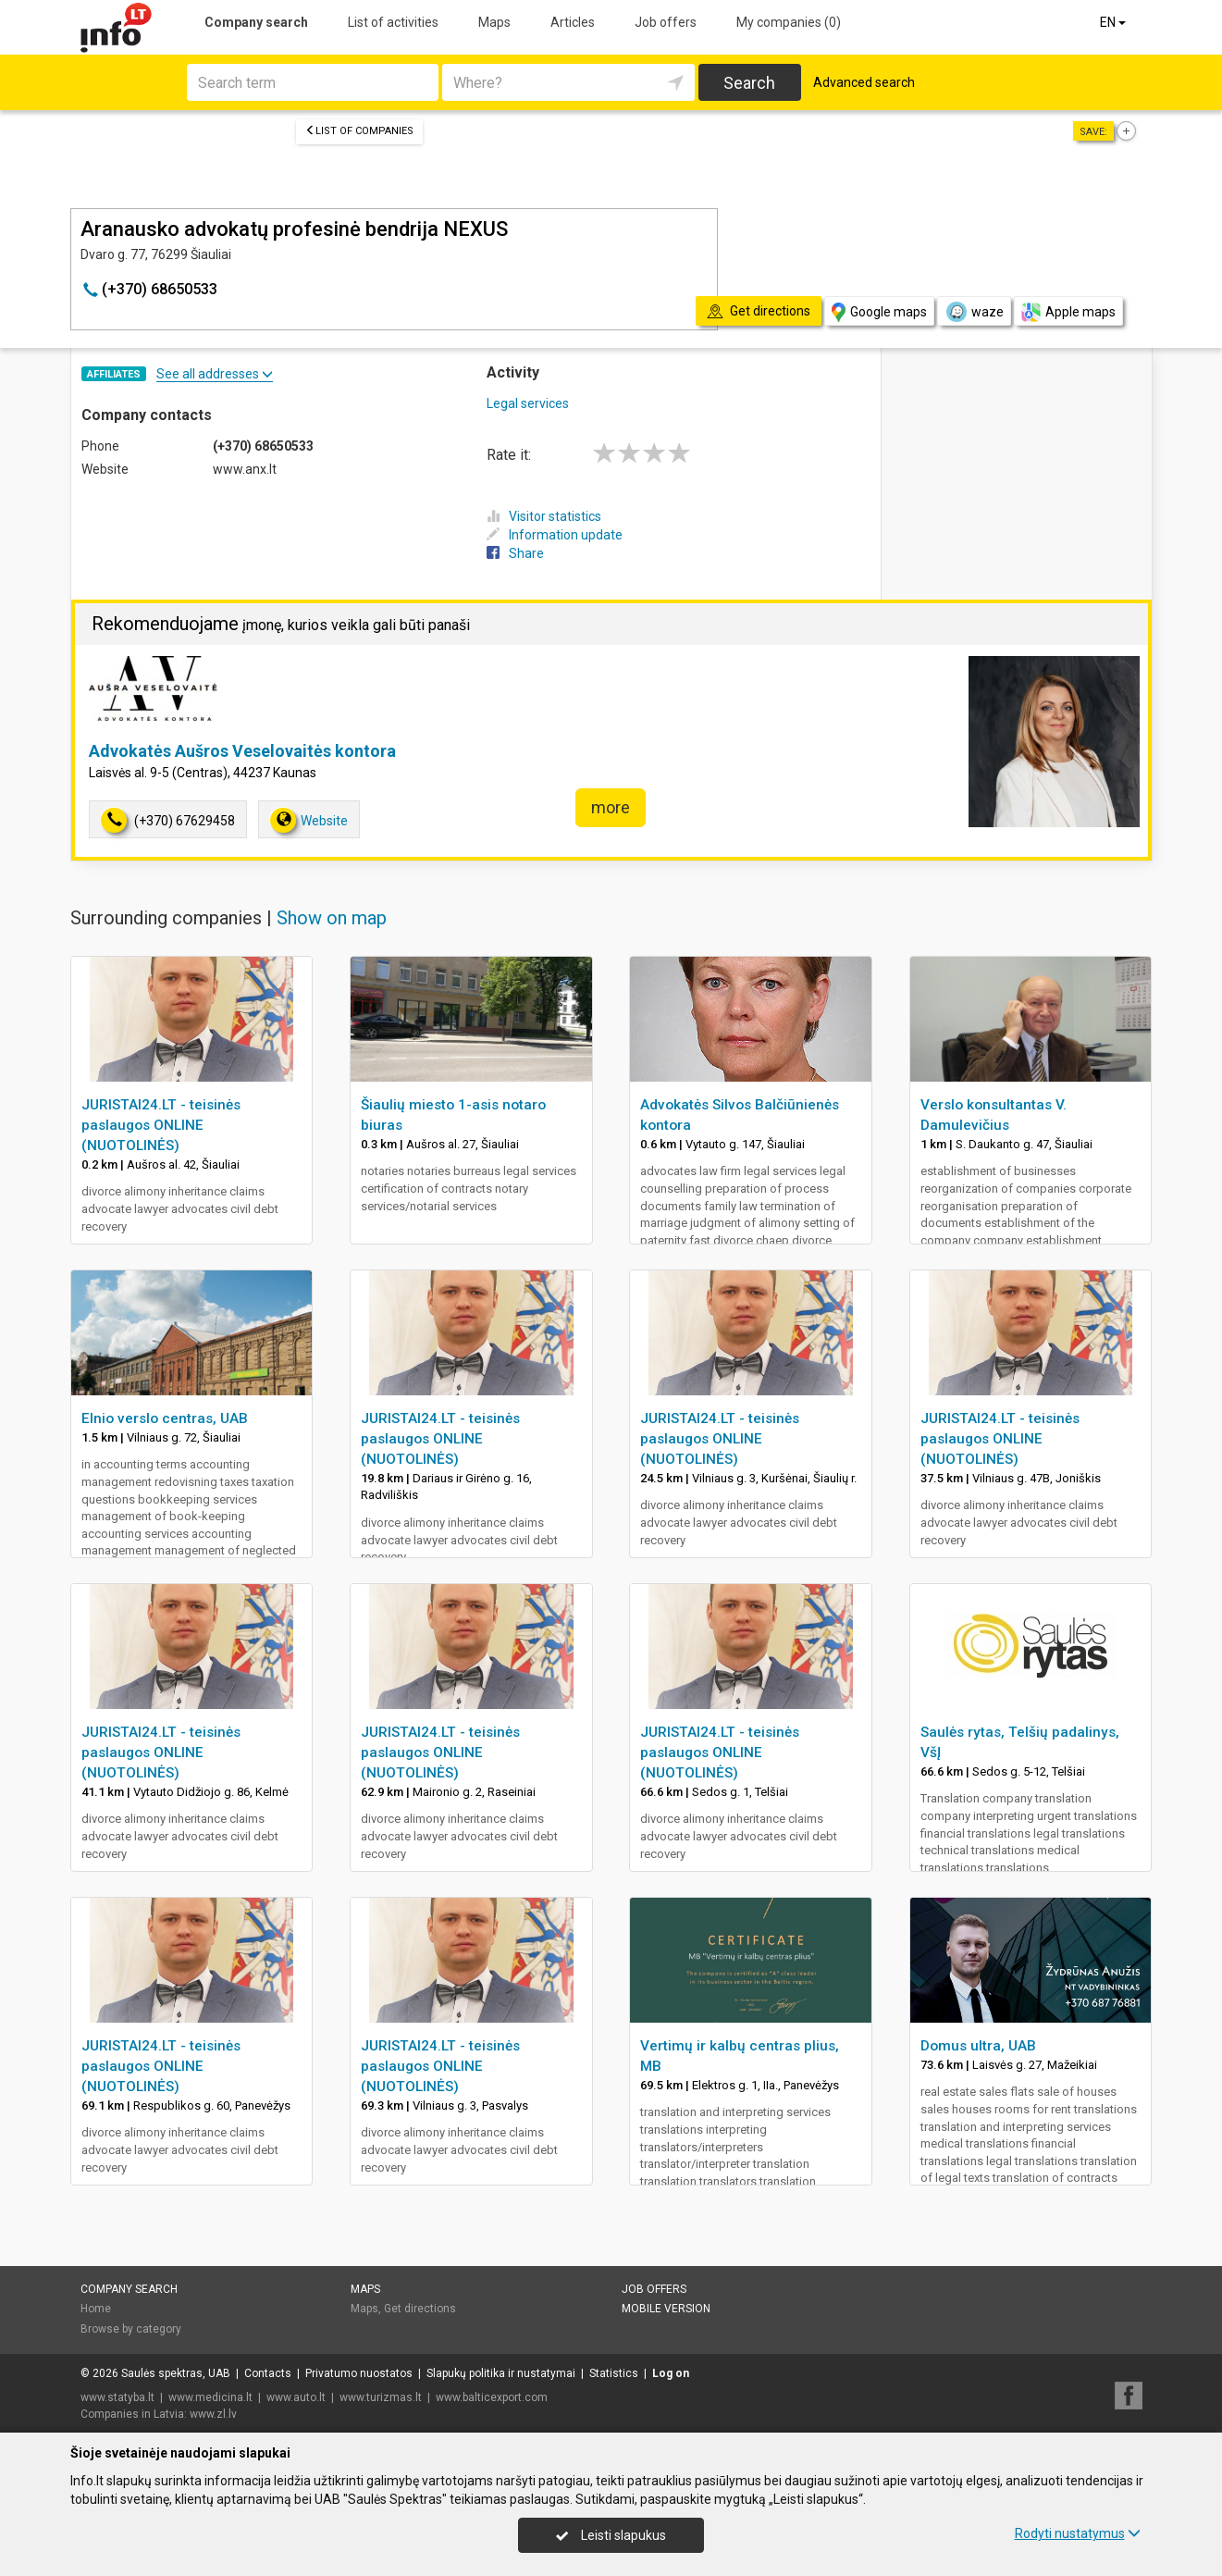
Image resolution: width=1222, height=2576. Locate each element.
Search (749, 83)
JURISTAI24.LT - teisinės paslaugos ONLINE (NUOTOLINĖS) (161, 1125)
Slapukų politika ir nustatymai (500, 2373)
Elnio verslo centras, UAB (164, 1418)
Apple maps (1068, 312)
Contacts (267, 2373)
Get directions (420, 2308)
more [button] (610, 807)
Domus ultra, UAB (978, 2045)
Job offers (666, 22)
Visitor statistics (544, 516)
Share (515, 553)
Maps (494, 22)
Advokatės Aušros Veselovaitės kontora (242, 751)
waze (974, 312)
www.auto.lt (296, 2397)
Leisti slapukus (610, 2535)
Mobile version (666, 2308)
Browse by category (130, 2328)
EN (1114, 22)
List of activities (393, 22)
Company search (256, 22)
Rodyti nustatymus (1078, 2533)
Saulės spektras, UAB (175, 2373)
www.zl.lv (213, 2414)
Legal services (528, 403)
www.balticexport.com (492, 2397)
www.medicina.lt (210, 2397)
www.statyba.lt (117, 2397)
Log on (670, 2373)
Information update (555, 534)
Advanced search (864, 82)
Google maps (879, 312)
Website (309, 820)
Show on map (332, 918)
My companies (788, 22)
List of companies (359, 131)
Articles (572, 22)
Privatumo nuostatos (359, 2373)
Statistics (613, 2373)
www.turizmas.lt (380, 2397)
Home (95, 2308)
